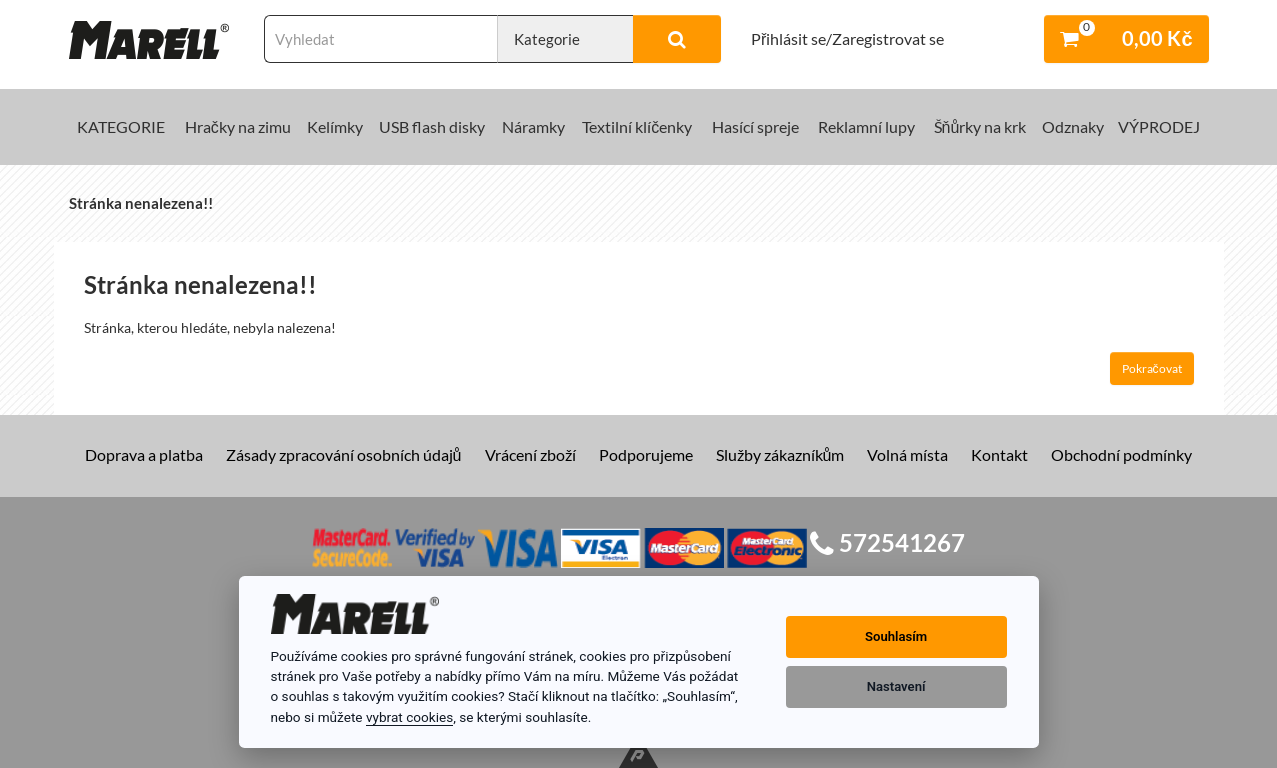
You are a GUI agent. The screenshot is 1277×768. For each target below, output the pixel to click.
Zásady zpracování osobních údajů (344, 454)
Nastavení (896, 686)
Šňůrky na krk (980, 126)
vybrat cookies (409, 717)
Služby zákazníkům (780, 454)
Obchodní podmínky (1121, 454)
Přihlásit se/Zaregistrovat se (847, 38)
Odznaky (1073, 126)
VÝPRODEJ (1159, 126)
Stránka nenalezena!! (141, 203)
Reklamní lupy (866, 126)
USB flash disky (432, 126)
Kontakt (999, 454)
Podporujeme (646, 454)
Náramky (533, 126)
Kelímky (335, 126)
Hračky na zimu (238, 126)
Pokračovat (1152, 368)
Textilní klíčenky (637, 126)
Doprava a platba (144, 454)
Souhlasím (896, 636)
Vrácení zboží (530, 454)
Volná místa (907, 454)
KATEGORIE (121, 126)
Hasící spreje (755, 126)
